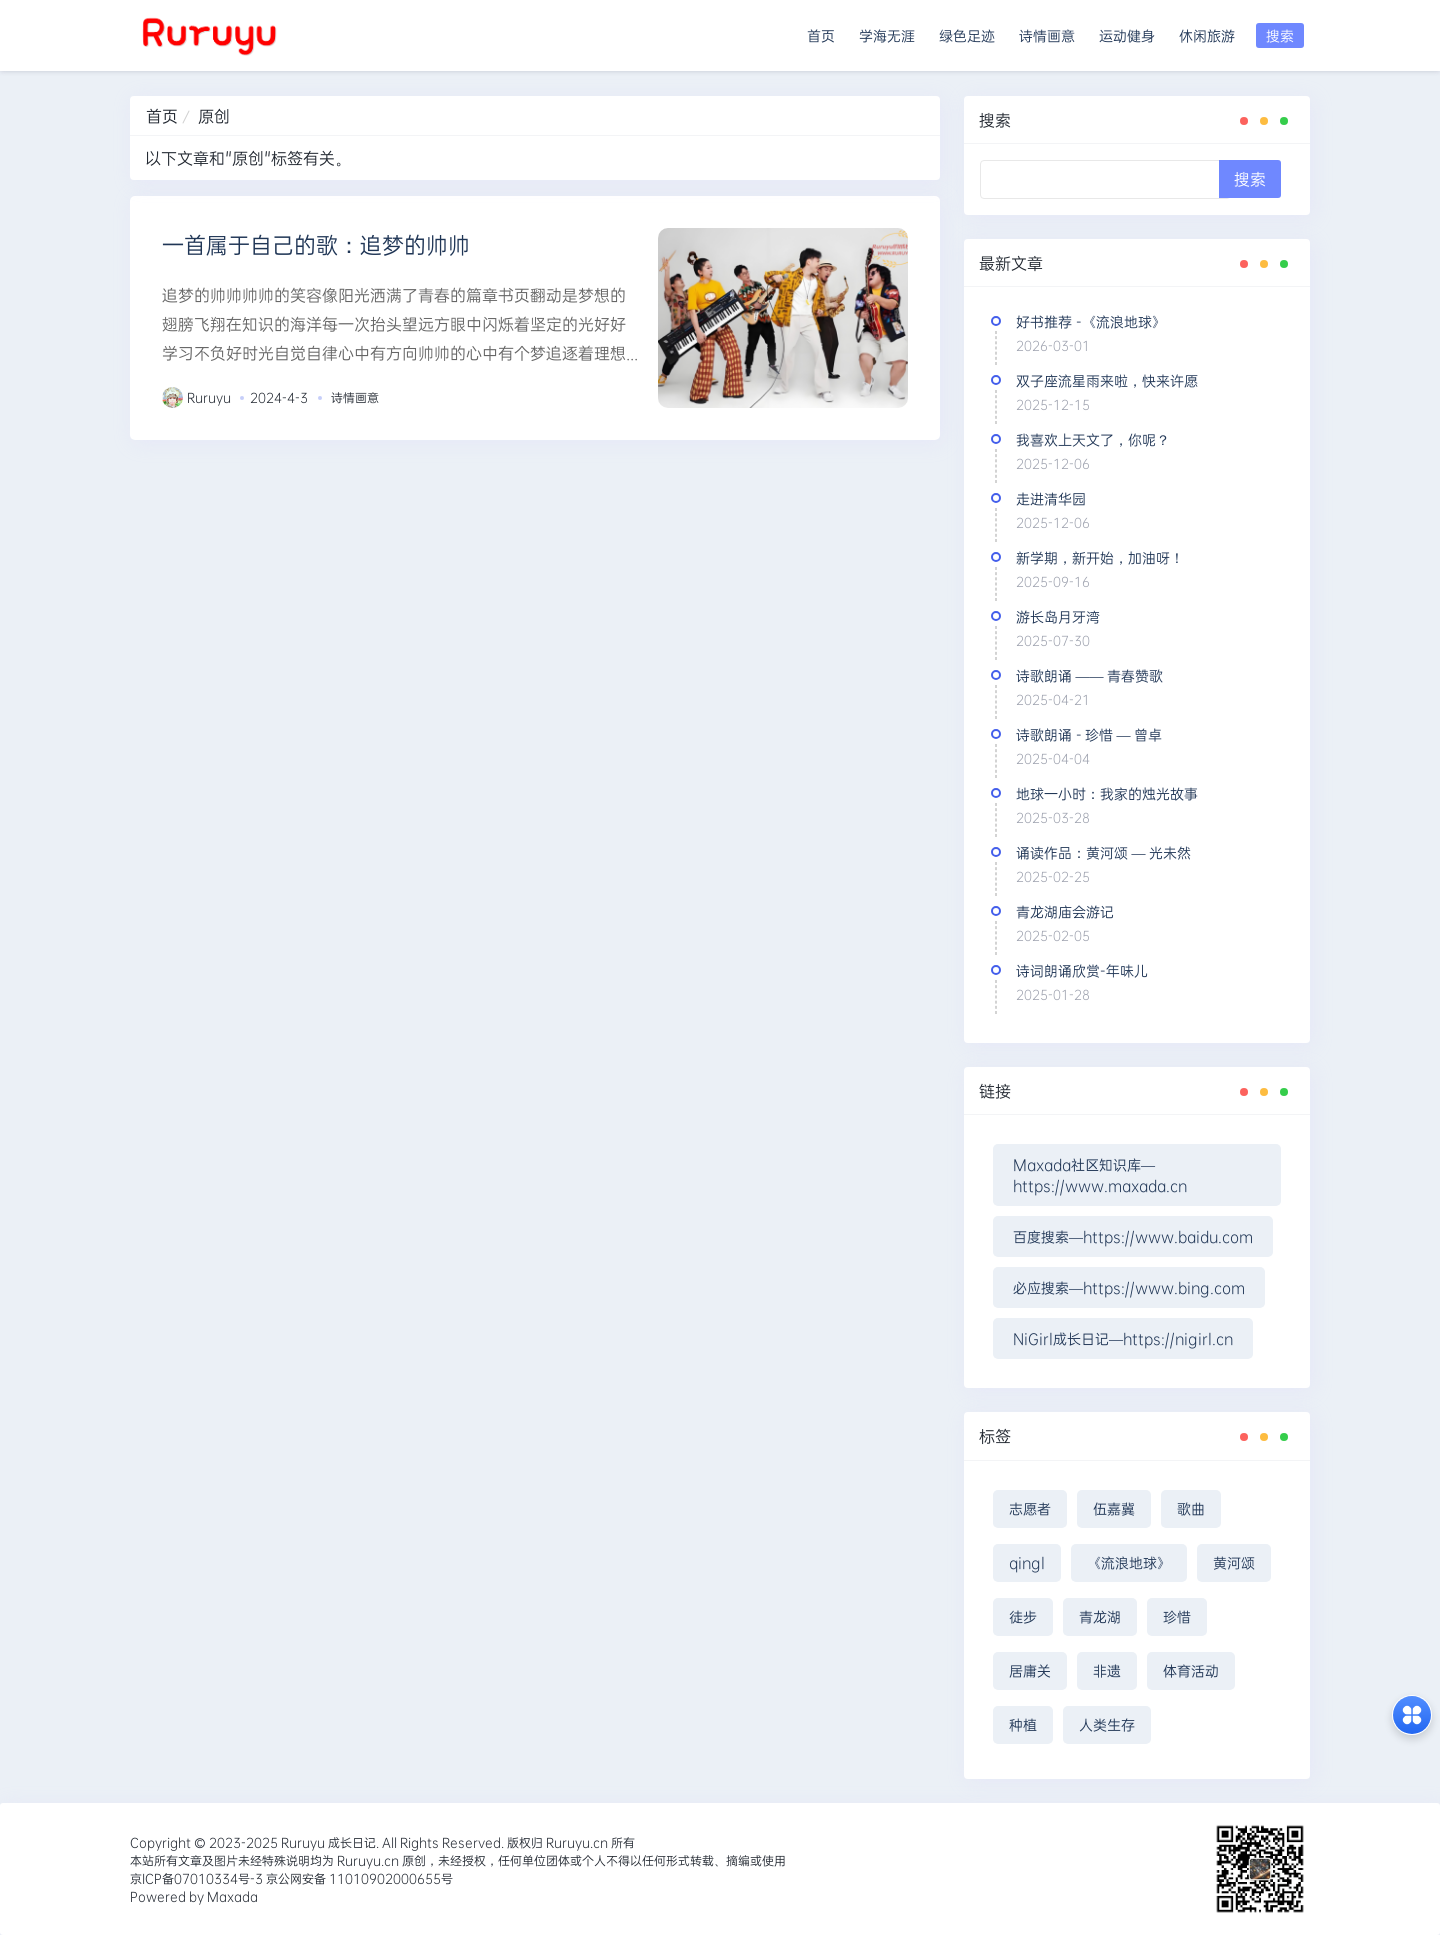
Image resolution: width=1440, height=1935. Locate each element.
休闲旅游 (1207, 35)
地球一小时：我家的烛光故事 (1107, 793)
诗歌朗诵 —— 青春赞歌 (1089, 675)
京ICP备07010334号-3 (196, 1878)
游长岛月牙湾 (1058, 616)
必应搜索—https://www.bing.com (1129, 1287)
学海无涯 (887, 35)
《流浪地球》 (1129, 1562)
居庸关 (1030, 1670)
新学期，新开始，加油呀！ (1100, 557)
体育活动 (1191, 1670)
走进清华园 (1051, 498)
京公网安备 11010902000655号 (358, 1878)
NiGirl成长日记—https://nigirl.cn (1123, 1338)
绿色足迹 (967, 35)
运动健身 (1127, 35)
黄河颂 (1234, 1562)
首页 (821, 35)
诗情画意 (1047, 35)
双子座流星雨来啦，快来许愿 (1107, 380)
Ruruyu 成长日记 (328, 1842)
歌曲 (1191, 1508)
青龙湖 (1100, 1616)
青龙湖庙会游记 (1065, 911)
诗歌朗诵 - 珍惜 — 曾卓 (1089, 734)
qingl (1027, 1562)
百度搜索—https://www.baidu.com (1133, 1236)
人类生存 (1107, 1724)
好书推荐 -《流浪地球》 (1091, 321)
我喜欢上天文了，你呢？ (1093, 439)
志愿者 (1030, 1508)
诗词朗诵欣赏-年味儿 (1082, 970)
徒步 (1023, 1616)
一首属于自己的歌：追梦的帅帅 (316, 244)
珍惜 (1177, 1616)
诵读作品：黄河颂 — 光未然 (1103, 852)
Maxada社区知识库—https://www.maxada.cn (1100, 1175)
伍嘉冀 (1114, 1508)
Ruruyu (209, 397)
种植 (1023, 1724)
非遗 (1107, 1670)
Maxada (232, 1896)
